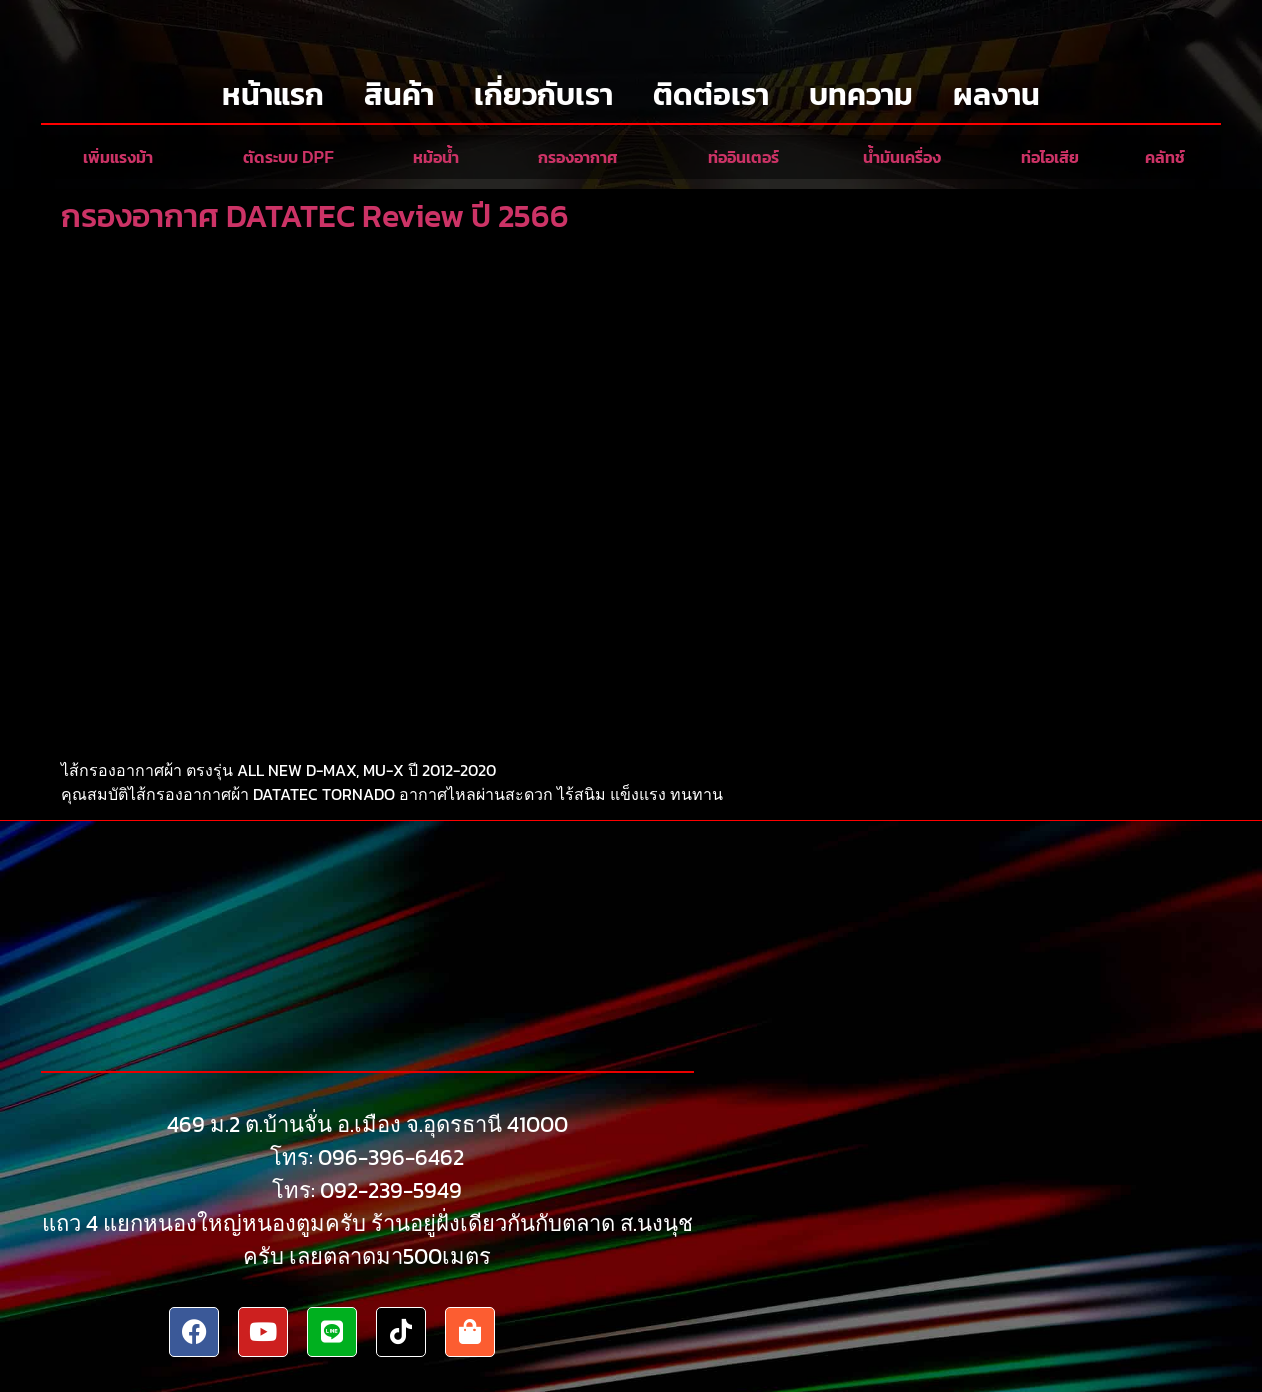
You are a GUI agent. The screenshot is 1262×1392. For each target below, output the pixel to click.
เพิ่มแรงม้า (118, 157)
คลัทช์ (1165, 157)
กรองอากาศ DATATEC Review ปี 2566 (315, 216)
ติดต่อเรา (711, 94)
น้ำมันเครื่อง (902, 157)
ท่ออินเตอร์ (743, 157)
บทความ (861, 94)
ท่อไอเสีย (1050, 157)
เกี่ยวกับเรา (543, 94)
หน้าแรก (273, 94)
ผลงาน (996, 94)
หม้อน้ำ (436, 157)
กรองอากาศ (578, 157)
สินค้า (399, 94)
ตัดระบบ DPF (288, 157)
